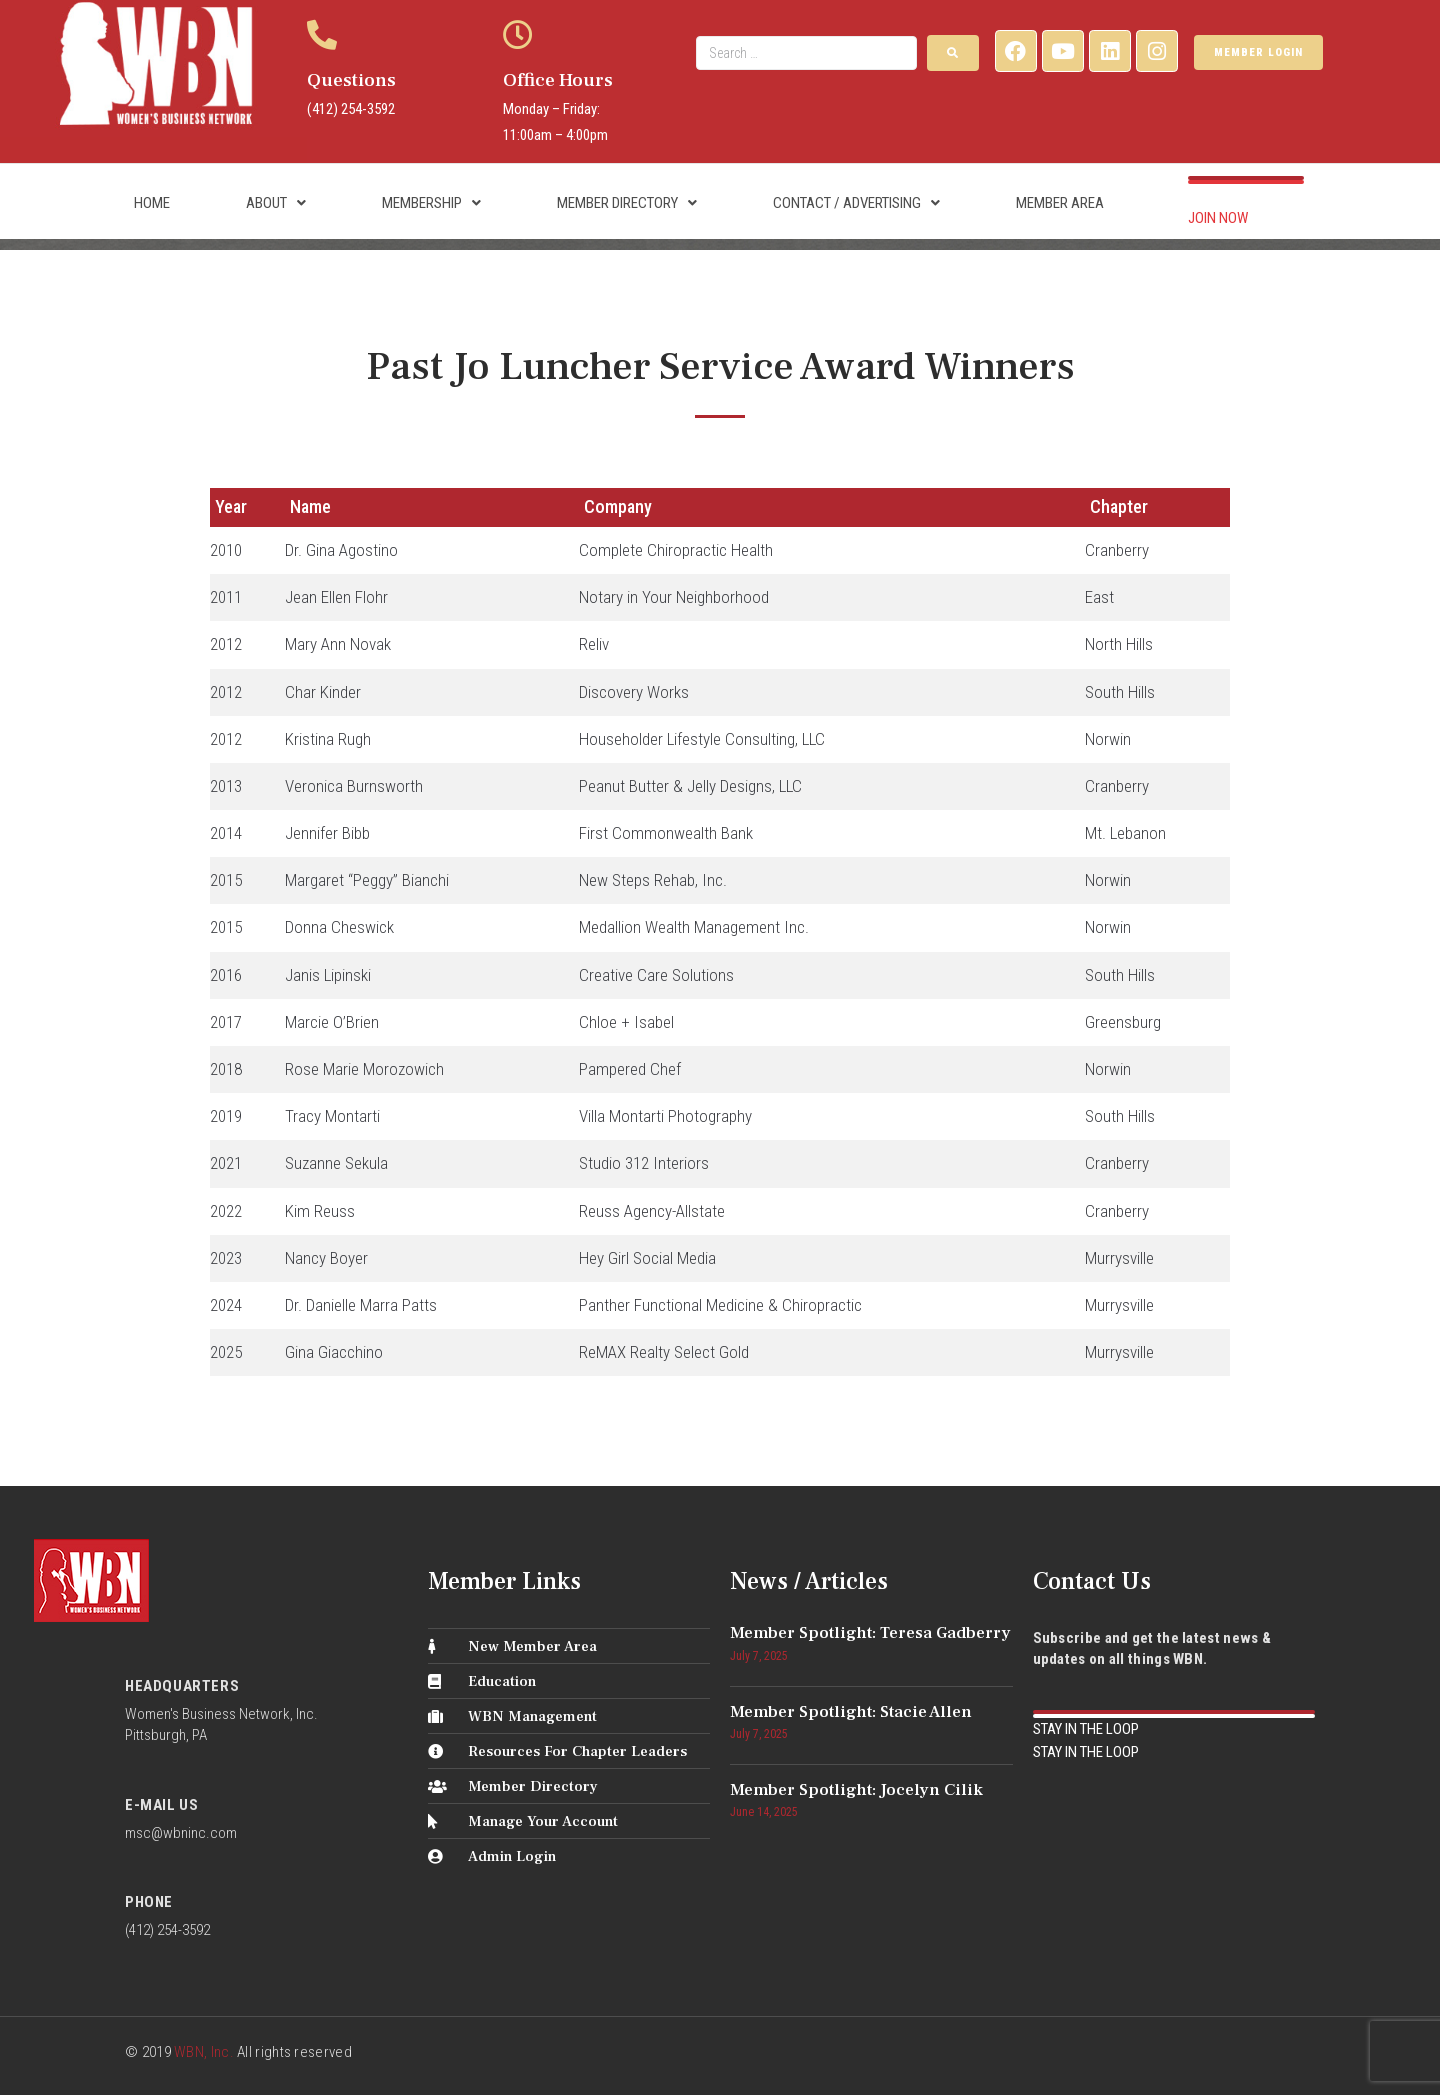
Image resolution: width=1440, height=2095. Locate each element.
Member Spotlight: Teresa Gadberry (870, 1633)
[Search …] (806, 53)
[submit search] (953, 53)
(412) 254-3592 (351, 109)
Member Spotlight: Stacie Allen (851, 1712)
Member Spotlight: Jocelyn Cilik (856, 1790)
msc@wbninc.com (181, 1833)
